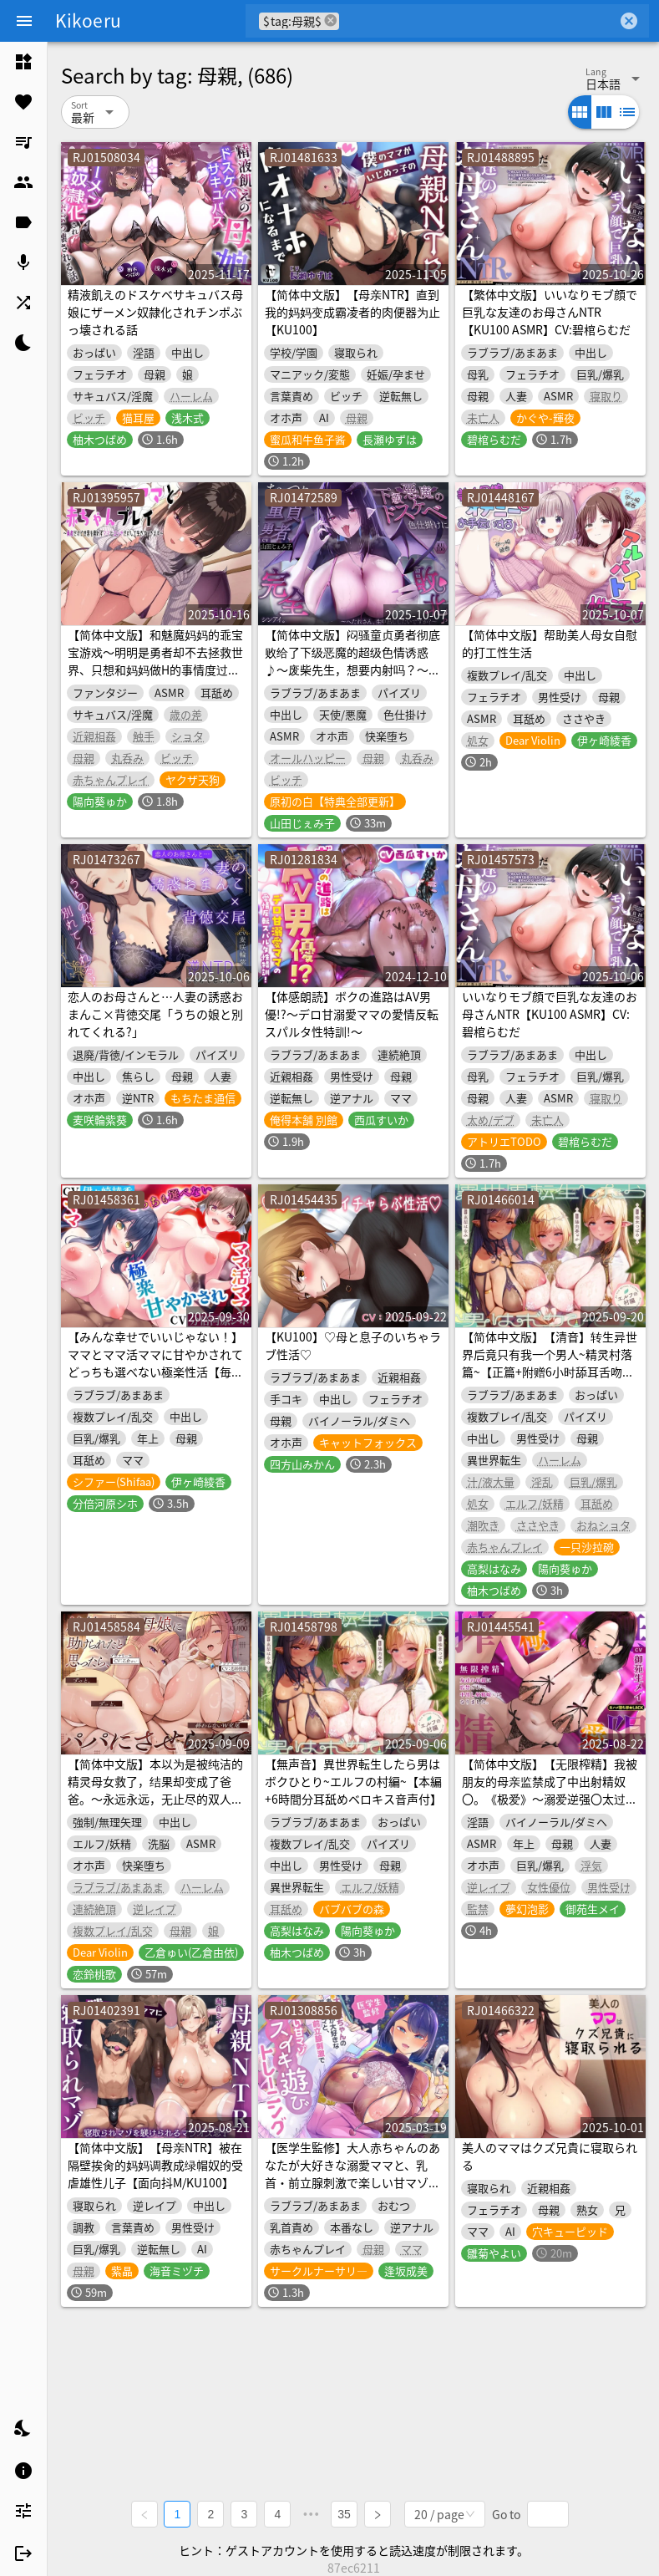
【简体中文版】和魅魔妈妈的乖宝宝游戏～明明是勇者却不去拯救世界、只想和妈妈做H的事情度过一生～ (155, 660)
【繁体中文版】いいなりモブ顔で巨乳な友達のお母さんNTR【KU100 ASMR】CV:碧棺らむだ (549, 312)
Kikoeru (88, 20)
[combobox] (478, 21)
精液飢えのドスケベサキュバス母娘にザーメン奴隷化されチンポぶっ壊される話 (155, 312)
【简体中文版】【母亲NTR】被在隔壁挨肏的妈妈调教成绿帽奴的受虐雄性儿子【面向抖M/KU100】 (155, 2165)
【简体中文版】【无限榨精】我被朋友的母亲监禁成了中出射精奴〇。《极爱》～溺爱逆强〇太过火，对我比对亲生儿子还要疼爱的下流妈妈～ (549, 1798)
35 (345, 2514)
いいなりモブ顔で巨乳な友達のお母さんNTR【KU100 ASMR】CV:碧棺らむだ (549, 1014)
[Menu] (24, 21)
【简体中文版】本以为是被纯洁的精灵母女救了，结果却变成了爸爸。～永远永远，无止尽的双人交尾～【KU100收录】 (155, 1790)
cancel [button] (330, 20)
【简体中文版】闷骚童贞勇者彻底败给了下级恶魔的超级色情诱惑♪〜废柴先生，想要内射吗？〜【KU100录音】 (352, 660)
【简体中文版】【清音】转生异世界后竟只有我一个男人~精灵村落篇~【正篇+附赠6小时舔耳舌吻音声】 (549, 1362)
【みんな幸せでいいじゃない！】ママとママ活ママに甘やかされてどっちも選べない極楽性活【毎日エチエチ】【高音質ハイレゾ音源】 (155, 1371)
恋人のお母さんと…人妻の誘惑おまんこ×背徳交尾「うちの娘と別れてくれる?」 (155, 1014)
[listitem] (23, 62)
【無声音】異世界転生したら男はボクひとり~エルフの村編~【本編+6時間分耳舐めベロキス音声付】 (353, 1781)
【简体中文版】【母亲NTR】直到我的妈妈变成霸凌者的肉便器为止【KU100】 (352, 312)
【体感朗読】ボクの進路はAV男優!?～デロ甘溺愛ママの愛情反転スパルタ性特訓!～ (351, 1014)
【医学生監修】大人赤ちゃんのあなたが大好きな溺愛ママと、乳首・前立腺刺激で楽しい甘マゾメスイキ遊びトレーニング (352, 2173)
